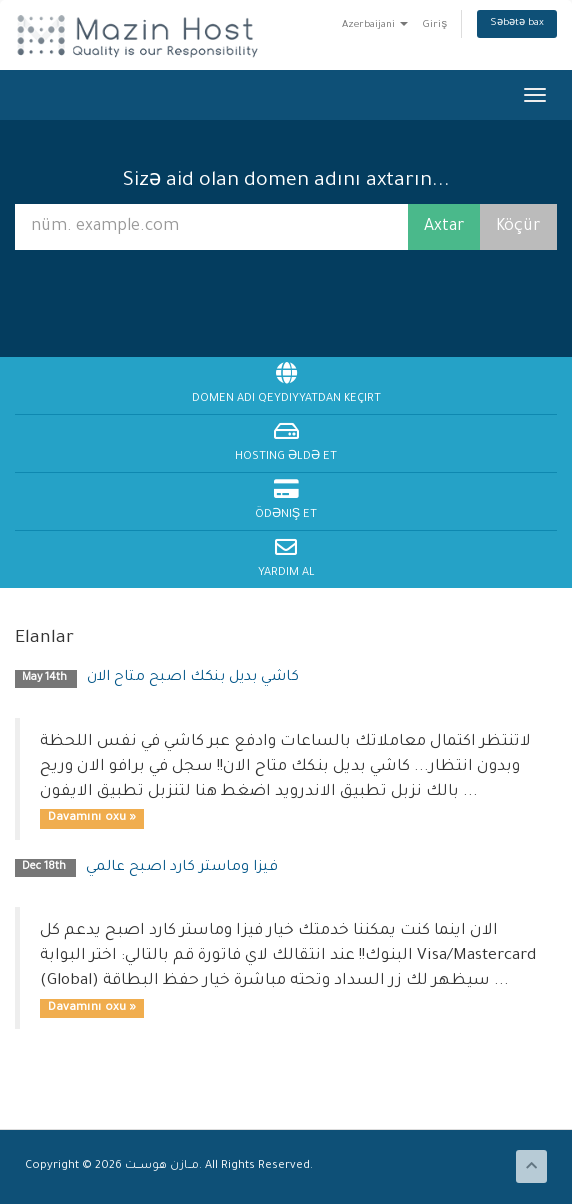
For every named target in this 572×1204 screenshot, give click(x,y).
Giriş (435, 25)
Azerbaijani (375, 25)
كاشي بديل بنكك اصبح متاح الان (193, 678)
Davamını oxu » (92, 818)
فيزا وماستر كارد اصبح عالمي (182, 868)
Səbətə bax (517, 23)
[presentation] (289, 301)
